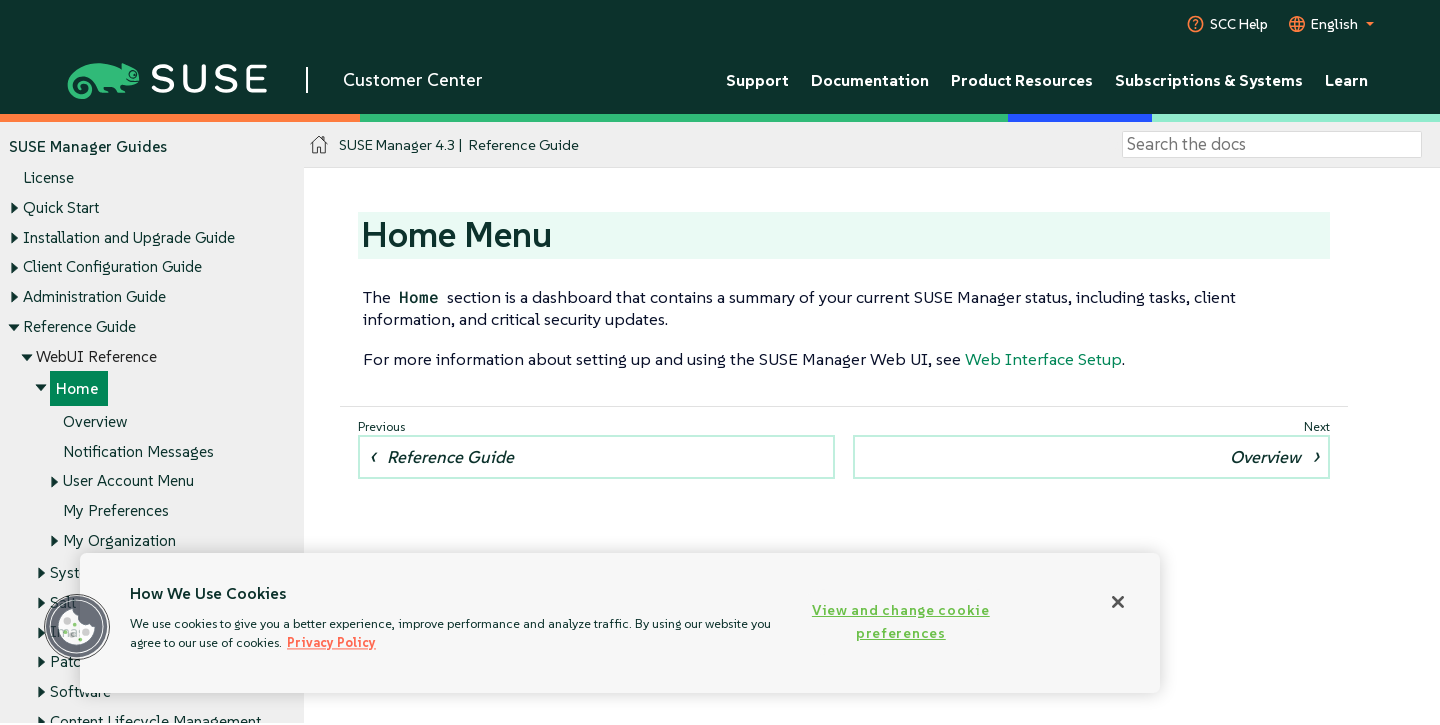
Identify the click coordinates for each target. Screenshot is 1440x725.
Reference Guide (79, 326)
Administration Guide (94, 296)
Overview (95, 421)
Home (77, 389)
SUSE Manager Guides (88, 146)
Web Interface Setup (1043, 359)
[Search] (1272, 145)
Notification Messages (138, 451)
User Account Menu (128, 481)
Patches (77, 661)
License (48, 178)
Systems (78, 572)
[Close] (1118, 602)
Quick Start (61, 207)
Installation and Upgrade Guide (129, 237)
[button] (77, 627)
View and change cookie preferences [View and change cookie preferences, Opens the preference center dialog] (901, 621)
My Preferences (116, 511)
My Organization (119, 540)
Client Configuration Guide (112, 267)
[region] (620, 623)
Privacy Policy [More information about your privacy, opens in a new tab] (331, 642)
